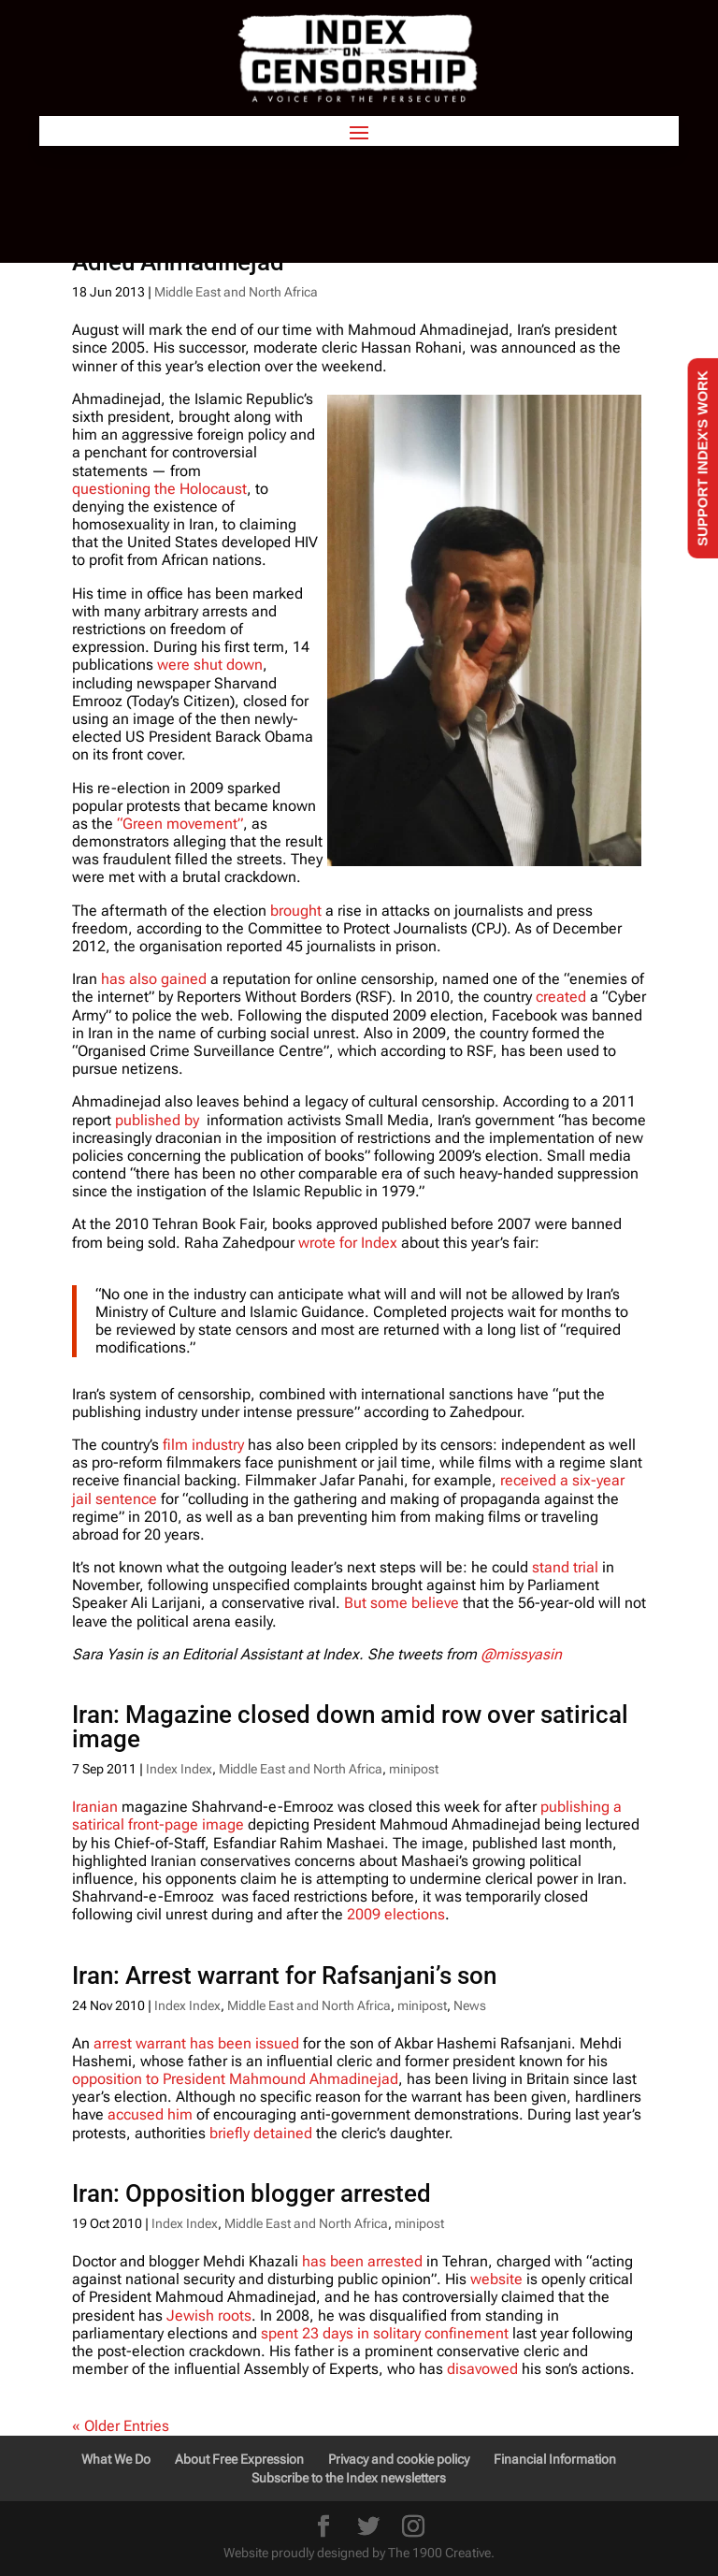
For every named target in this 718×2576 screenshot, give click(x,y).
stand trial (565, 1567)
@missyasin (521, 1654)
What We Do (116, 2459)
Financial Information (555, 2459)
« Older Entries (120, 2426)
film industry (203, 1445)
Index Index (179, 1768)
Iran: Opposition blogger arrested (251, 2193)
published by (157, 1120)
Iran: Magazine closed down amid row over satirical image (350, 1726)
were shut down (210, 664)
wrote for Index (347, 1243)
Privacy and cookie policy (398, 2459)
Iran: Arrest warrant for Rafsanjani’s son (284, 1975)
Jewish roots (208, 2315)
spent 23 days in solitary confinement (386, 2333)
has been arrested (364, 2261)
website (498, 2279)
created (561, 997)
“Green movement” (180, 823)
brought (296, 910)
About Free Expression (239, 2459)
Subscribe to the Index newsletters (348, 2477)
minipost (413, 1768)
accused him (150, 2114)
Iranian (95, 1807)
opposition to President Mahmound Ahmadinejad (235, 2079)
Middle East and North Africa (236, 291)
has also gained (154, 979)
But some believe (401, 1603)
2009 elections (396, 1914)
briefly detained (260, 2133)
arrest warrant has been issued (196, 2043)
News (469, 2005)
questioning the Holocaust (159, 489)
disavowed (482, 2369)
